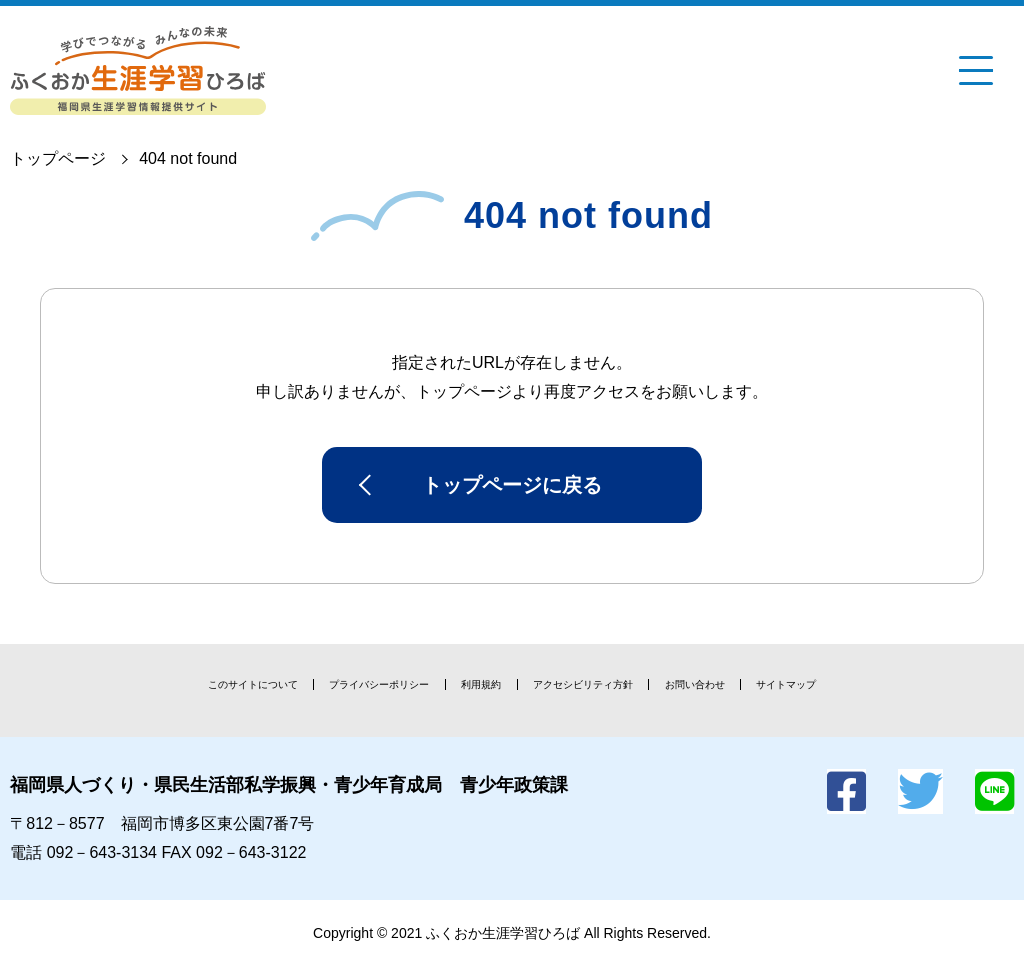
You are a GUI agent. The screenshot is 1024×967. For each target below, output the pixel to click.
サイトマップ (786, 684)
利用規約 (481, 684)
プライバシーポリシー (379, 684)
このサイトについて (253, 684)
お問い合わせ (695, 684)
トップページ (58, 158)
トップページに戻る (512, 485)
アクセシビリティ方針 (583, 684)
